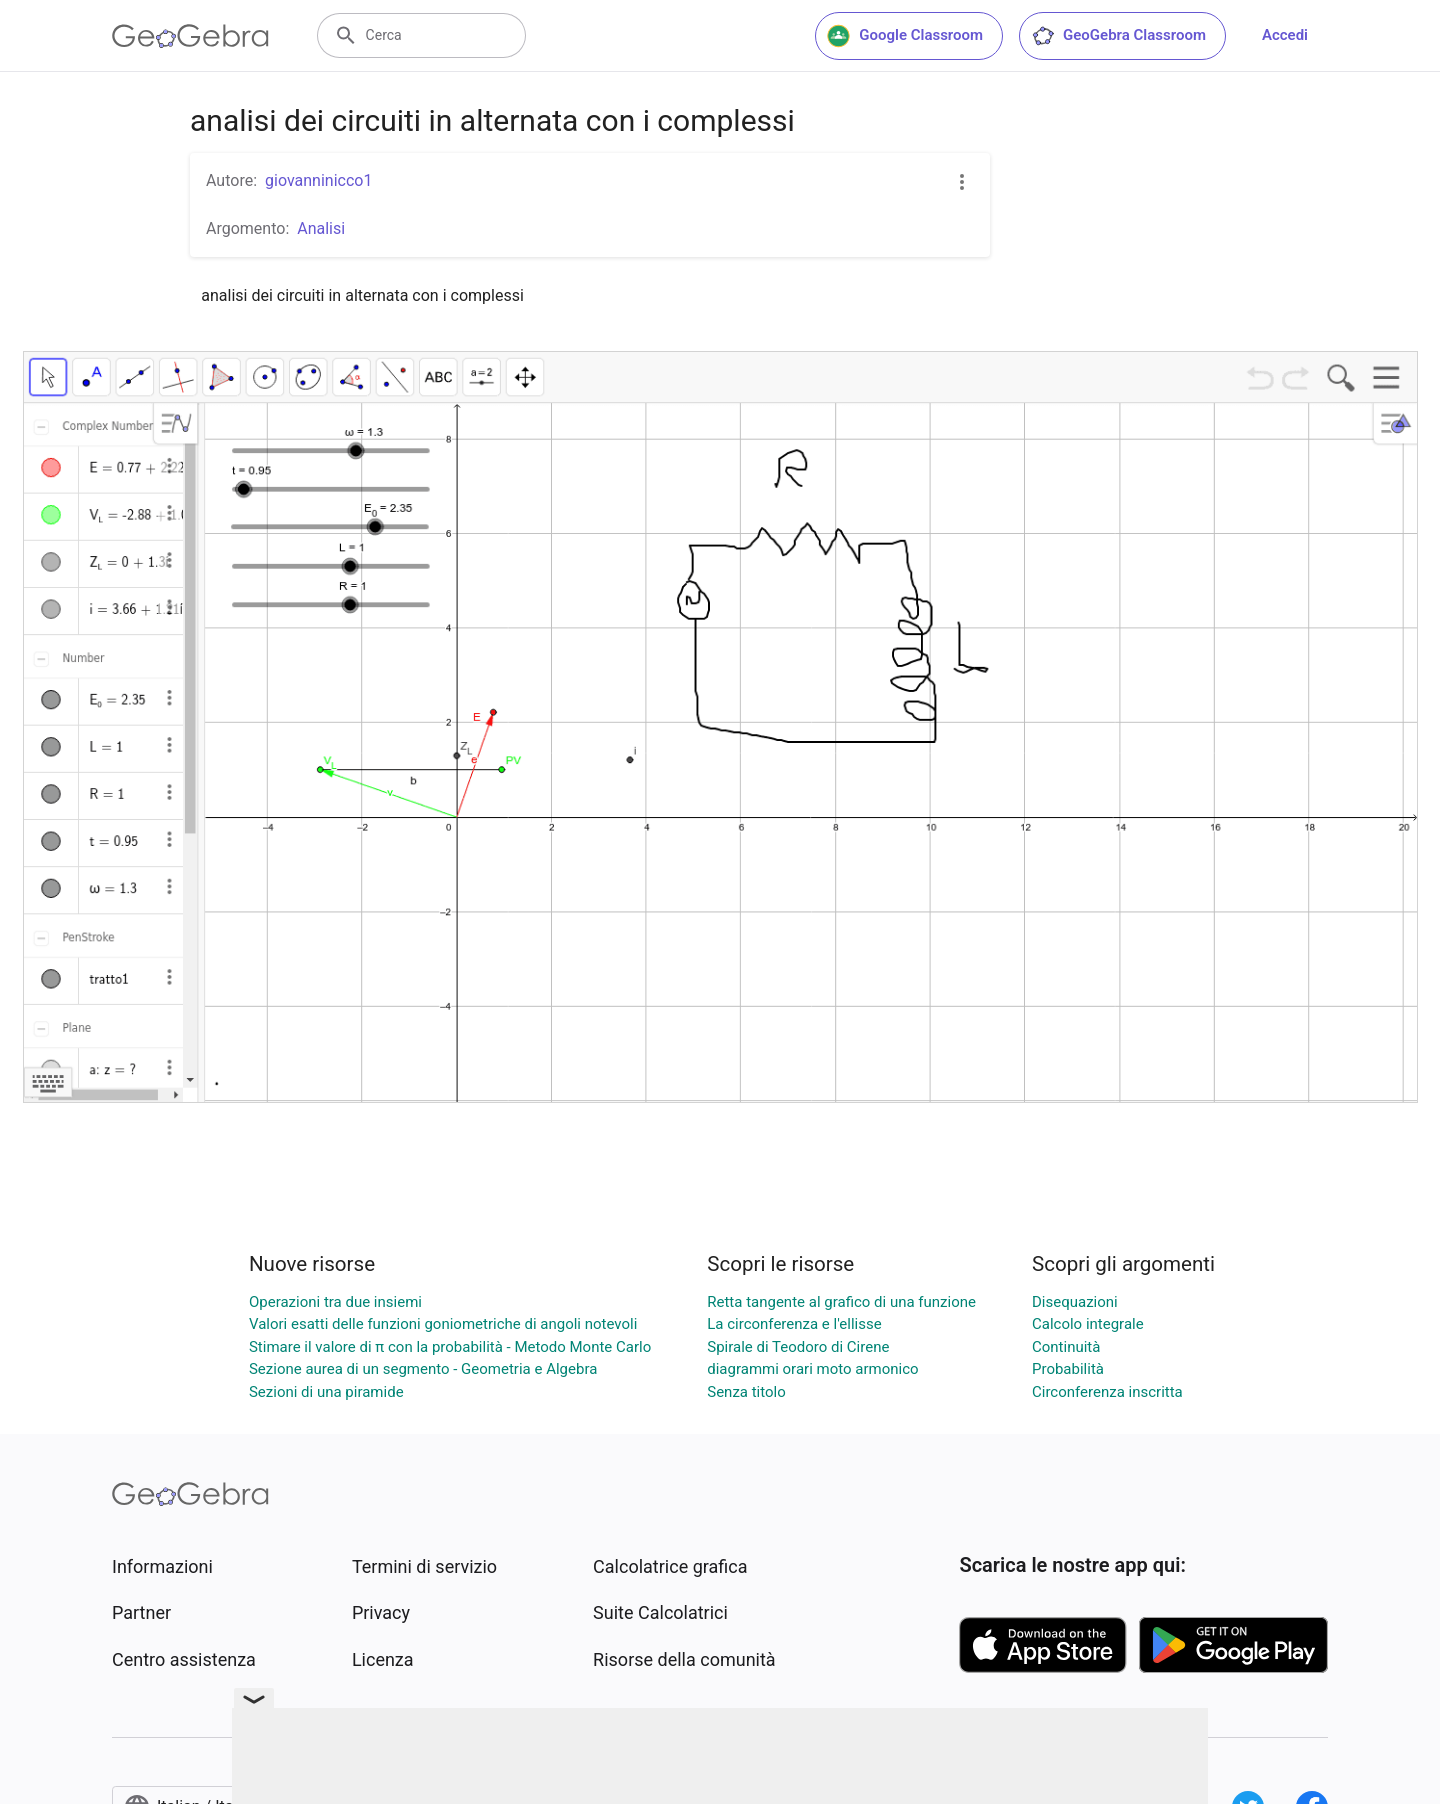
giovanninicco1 (318, 180)
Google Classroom (905, 36)
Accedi (1285, 35)
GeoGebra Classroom (1118, 36)
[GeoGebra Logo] (190, 36)
